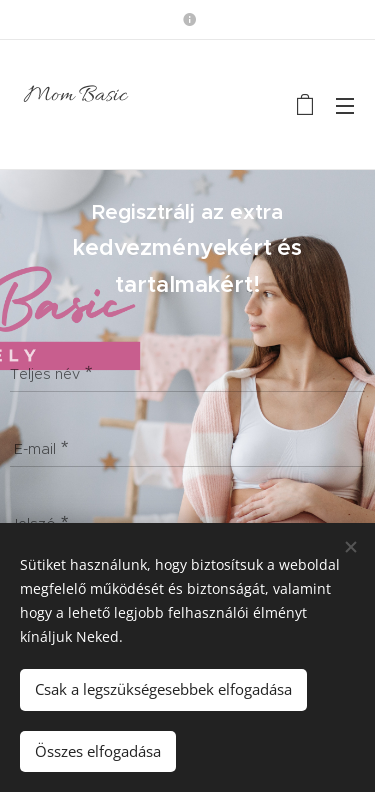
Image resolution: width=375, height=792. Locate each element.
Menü (345, 106)
